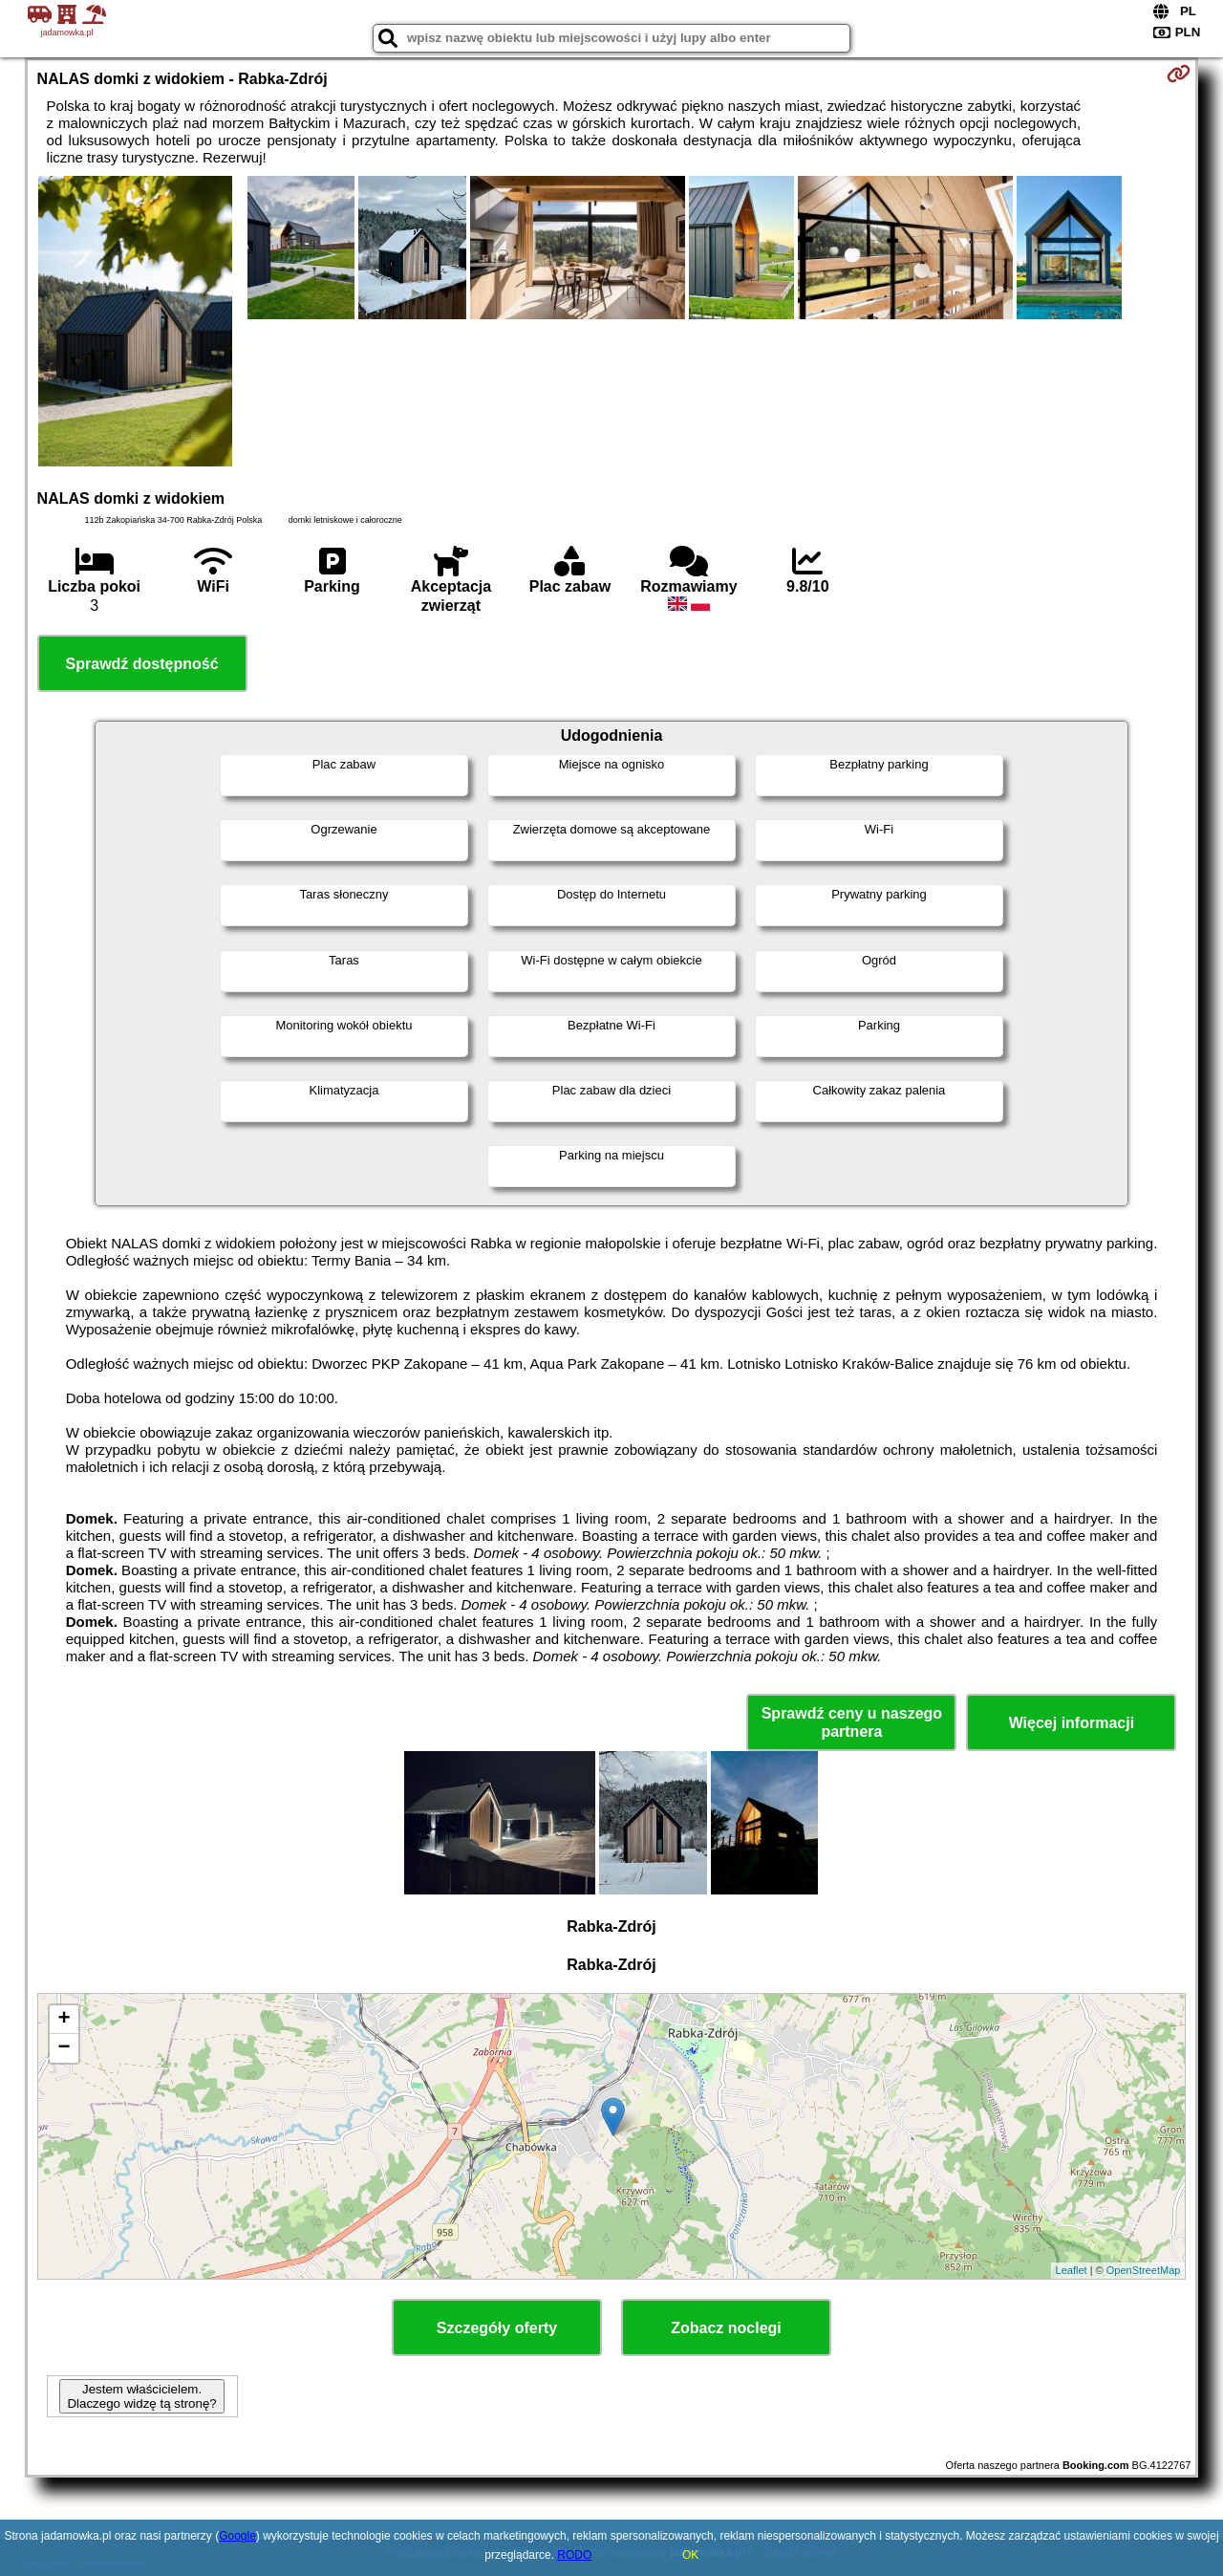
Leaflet (1071, 2270)
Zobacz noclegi (726, 2328)
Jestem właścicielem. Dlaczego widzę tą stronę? (141, 2396)
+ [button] (63, 2019)
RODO (574, 2555)
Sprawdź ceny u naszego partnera (852, 1722)
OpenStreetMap (1143, 2270)
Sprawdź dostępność (142, 664)
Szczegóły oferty (497, 2328)
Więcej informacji (1071, 1723)
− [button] (63, 2048)
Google (237, 2536)
